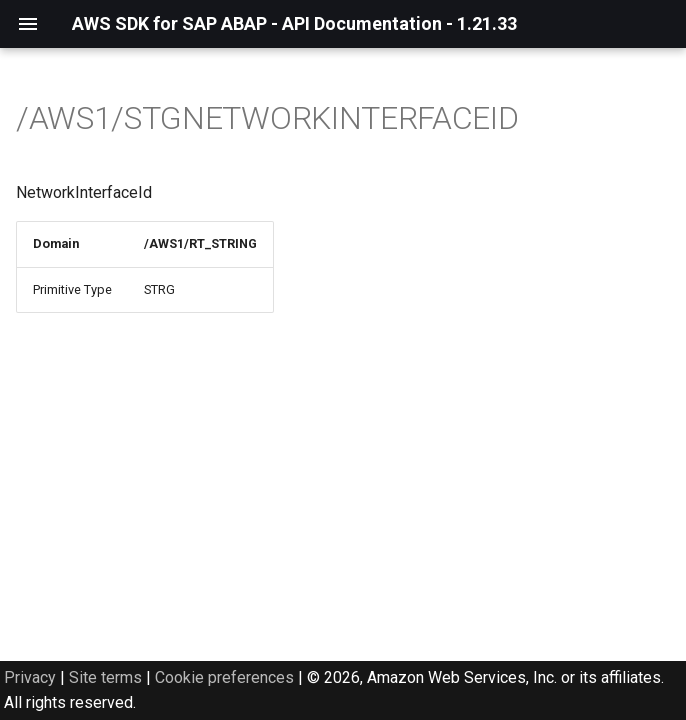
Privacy (30, 677)
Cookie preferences (224, 677)
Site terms (105, 677)
